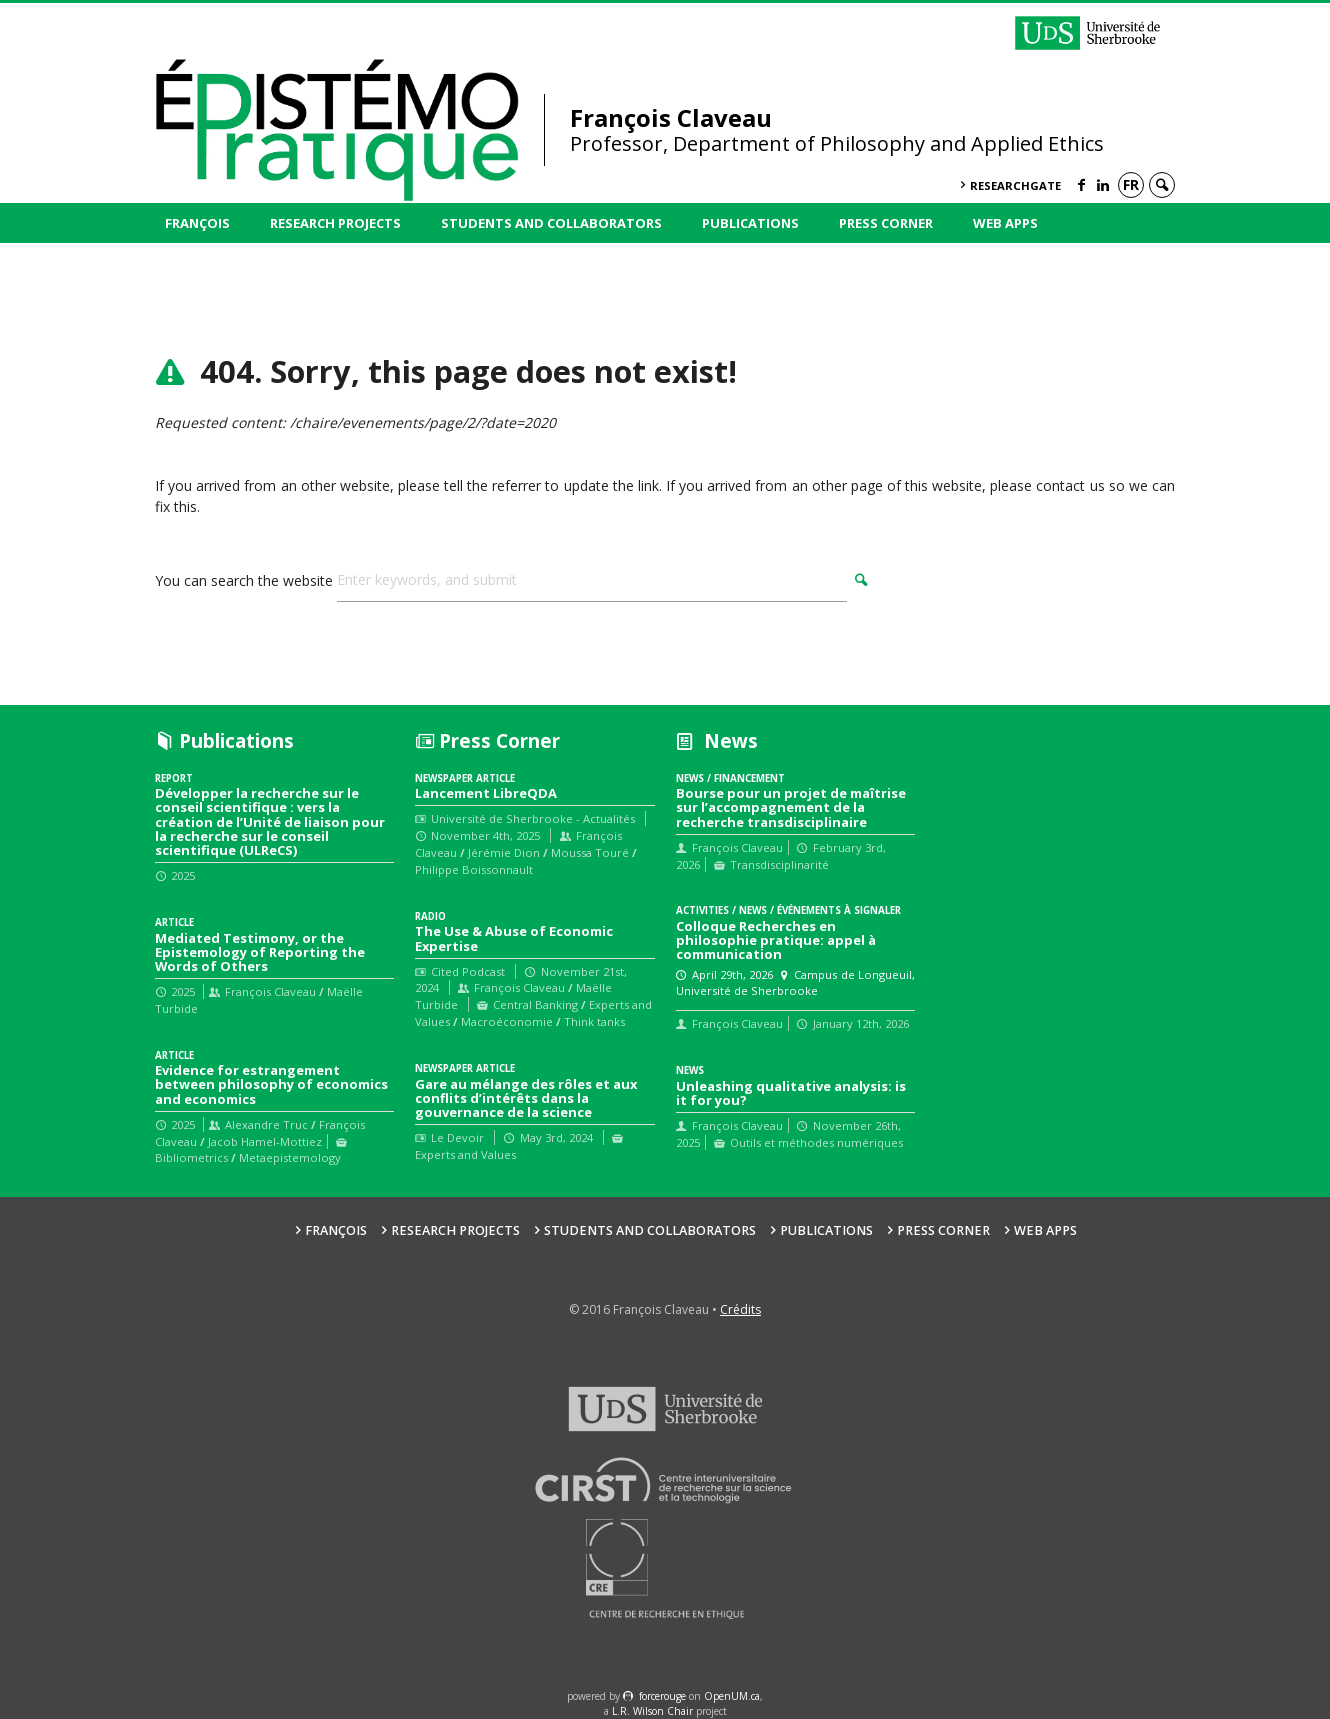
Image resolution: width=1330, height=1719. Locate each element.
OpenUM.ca (732, 1696)
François (197, 223)
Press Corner (886, 223)
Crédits (740, 1309)
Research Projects (335, 223)
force (662, 1696)
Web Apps (1005, 223)
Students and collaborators (551, 223)
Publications (750, 223)
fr (1131, 184)
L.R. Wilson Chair (652, 1711)
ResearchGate (1015, 185)
